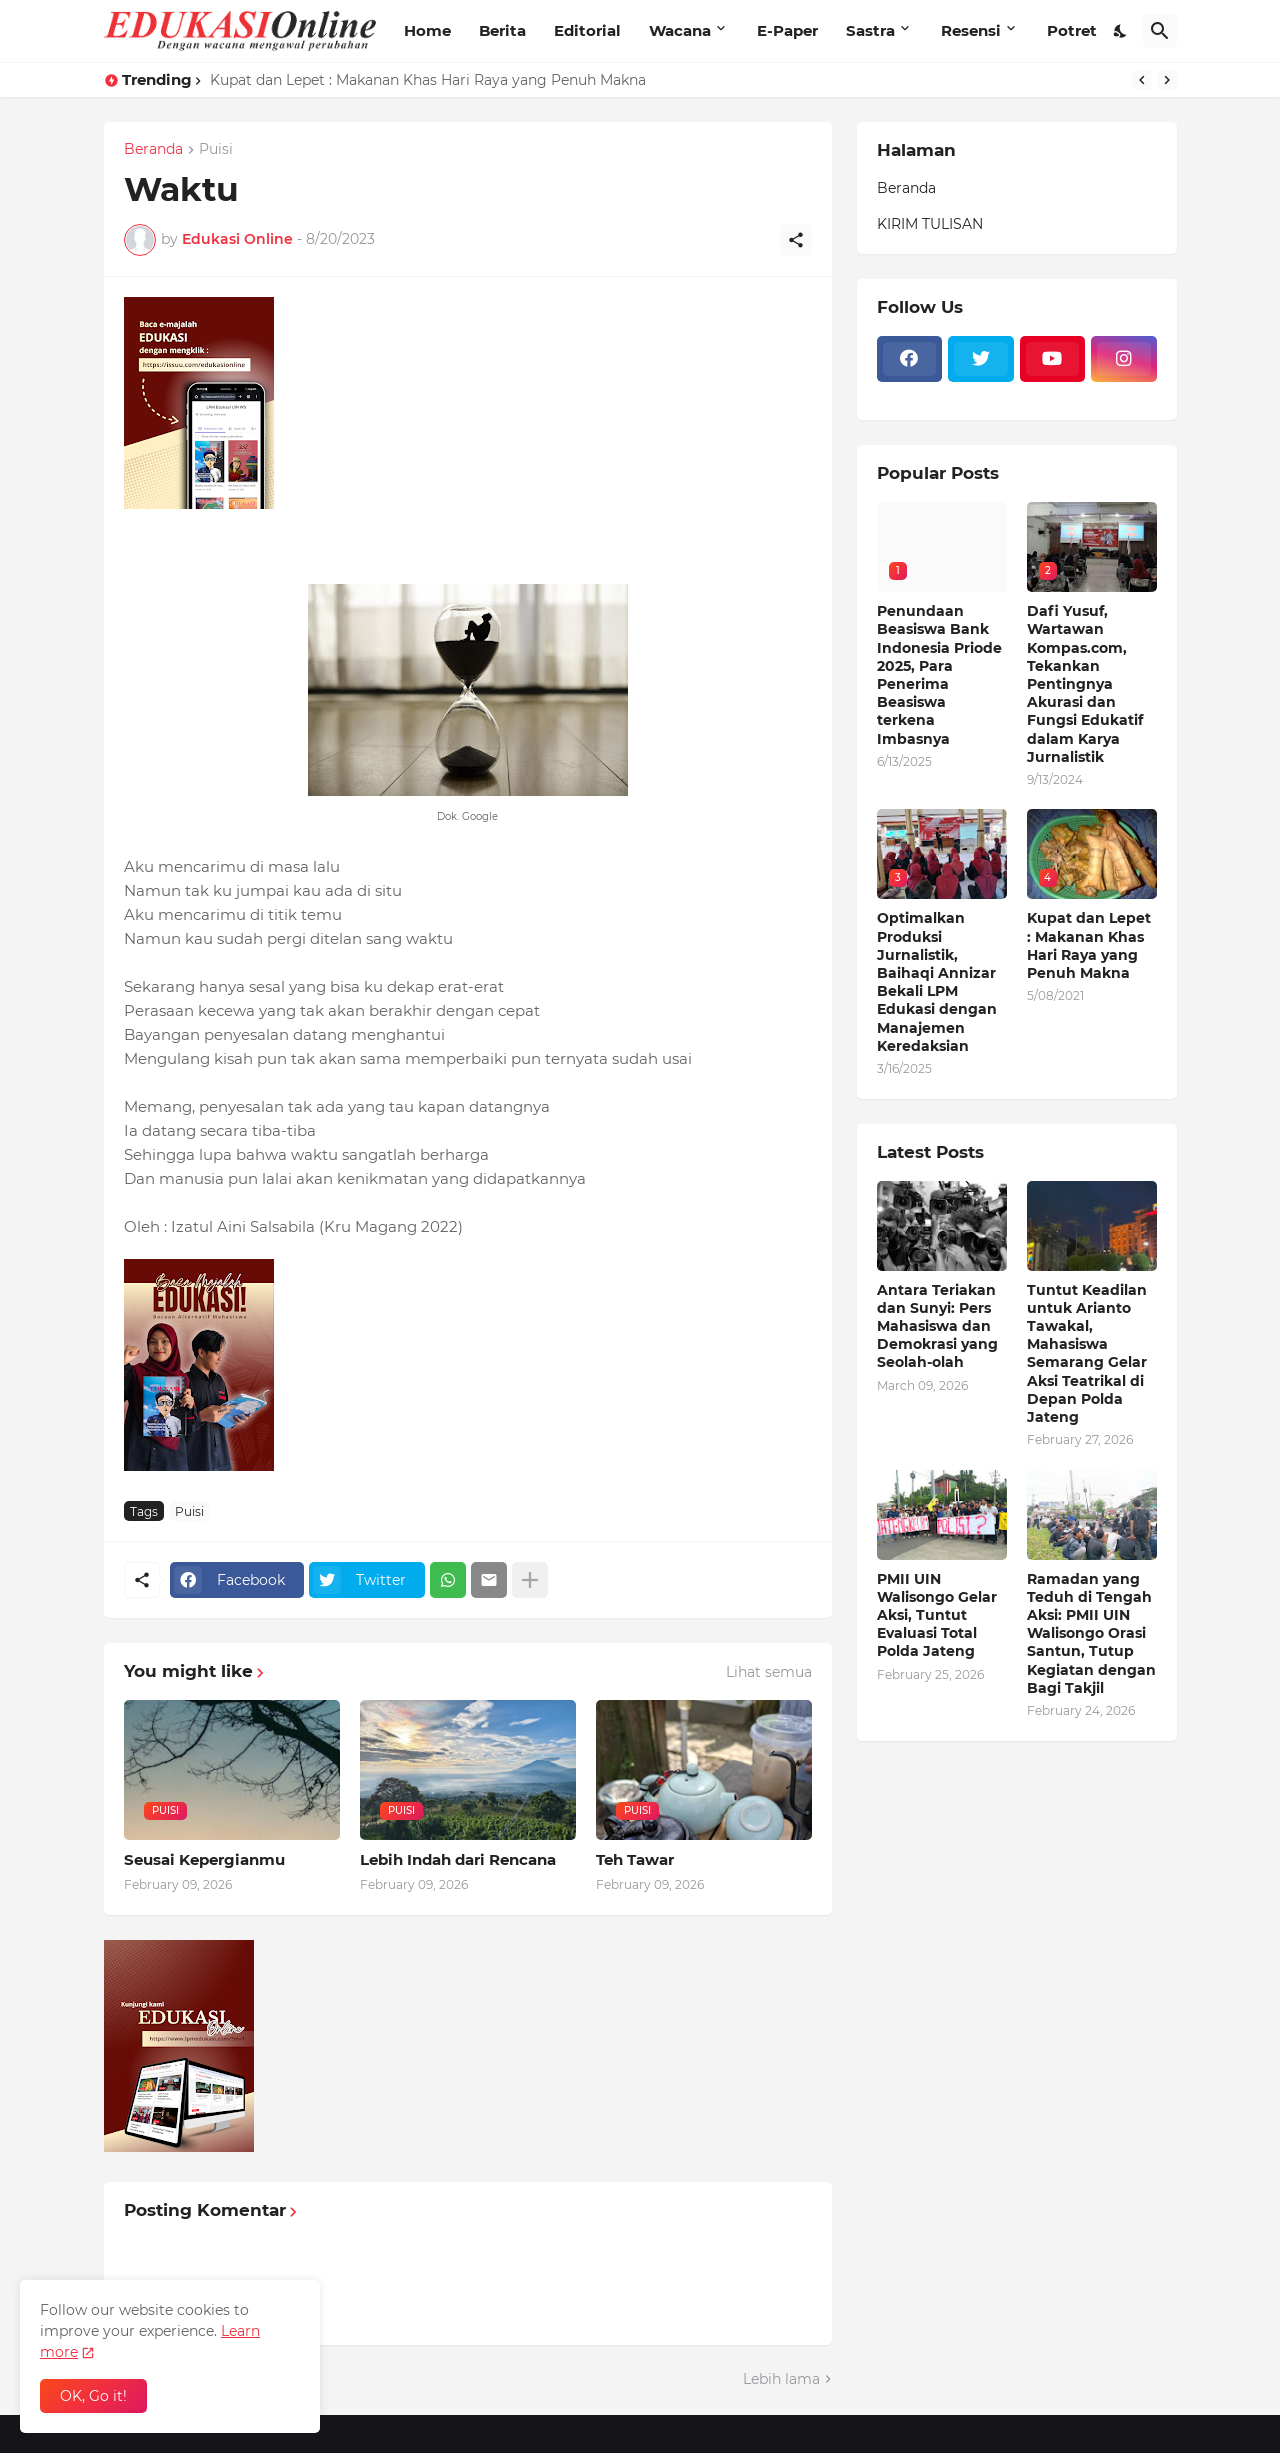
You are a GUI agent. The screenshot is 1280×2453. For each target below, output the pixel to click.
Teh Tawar (635, 1859)
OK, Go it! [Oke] (93, 2396)
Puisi (216, 150)
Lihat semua (769, 1672)
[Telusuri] (1160, 31)
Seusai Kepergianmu (204, 1859)
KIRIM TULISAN (930, 224)
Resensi (971, 30)
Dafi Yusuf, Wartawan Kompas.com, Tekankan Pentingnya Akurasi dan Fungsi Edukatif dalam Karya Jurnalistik (1085, 684)
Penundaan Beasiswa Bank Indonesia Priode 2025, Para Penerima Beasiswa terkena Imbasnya (939, 674)
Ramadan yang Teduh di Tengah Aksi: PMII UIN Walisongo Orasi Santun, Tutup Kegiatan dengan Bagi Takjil (1091, 1633)
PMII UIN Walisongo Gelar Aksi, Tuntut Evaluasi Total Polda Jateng (937, 1615)
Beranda (153, 150)
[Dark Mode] (1121, 31)
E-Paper (787, 30)
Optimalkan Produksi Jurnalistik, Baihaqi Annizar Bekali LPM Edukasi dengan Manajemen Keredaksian (937, 981)
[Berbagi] (796, 240)
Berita (502, 30)
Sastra (870, 30)
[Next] (1167, 80)
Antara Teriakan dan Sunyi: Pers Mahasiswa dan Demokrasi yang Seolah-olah (937, 1326)
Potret (1072, 30)
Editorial (587, 30)
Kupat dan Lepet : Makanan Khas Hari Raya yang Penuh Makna (428, 80)
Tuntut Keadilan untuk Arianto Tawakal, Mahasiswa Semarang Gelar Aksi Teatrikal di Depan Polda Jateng (1087, 1353)
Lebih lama (781, 2379)
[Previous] (1142, 80)
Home (427, 30)
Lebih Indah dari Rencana (458, 1859)
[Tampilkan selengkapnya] (530, 1580)
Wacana (680, 30)
